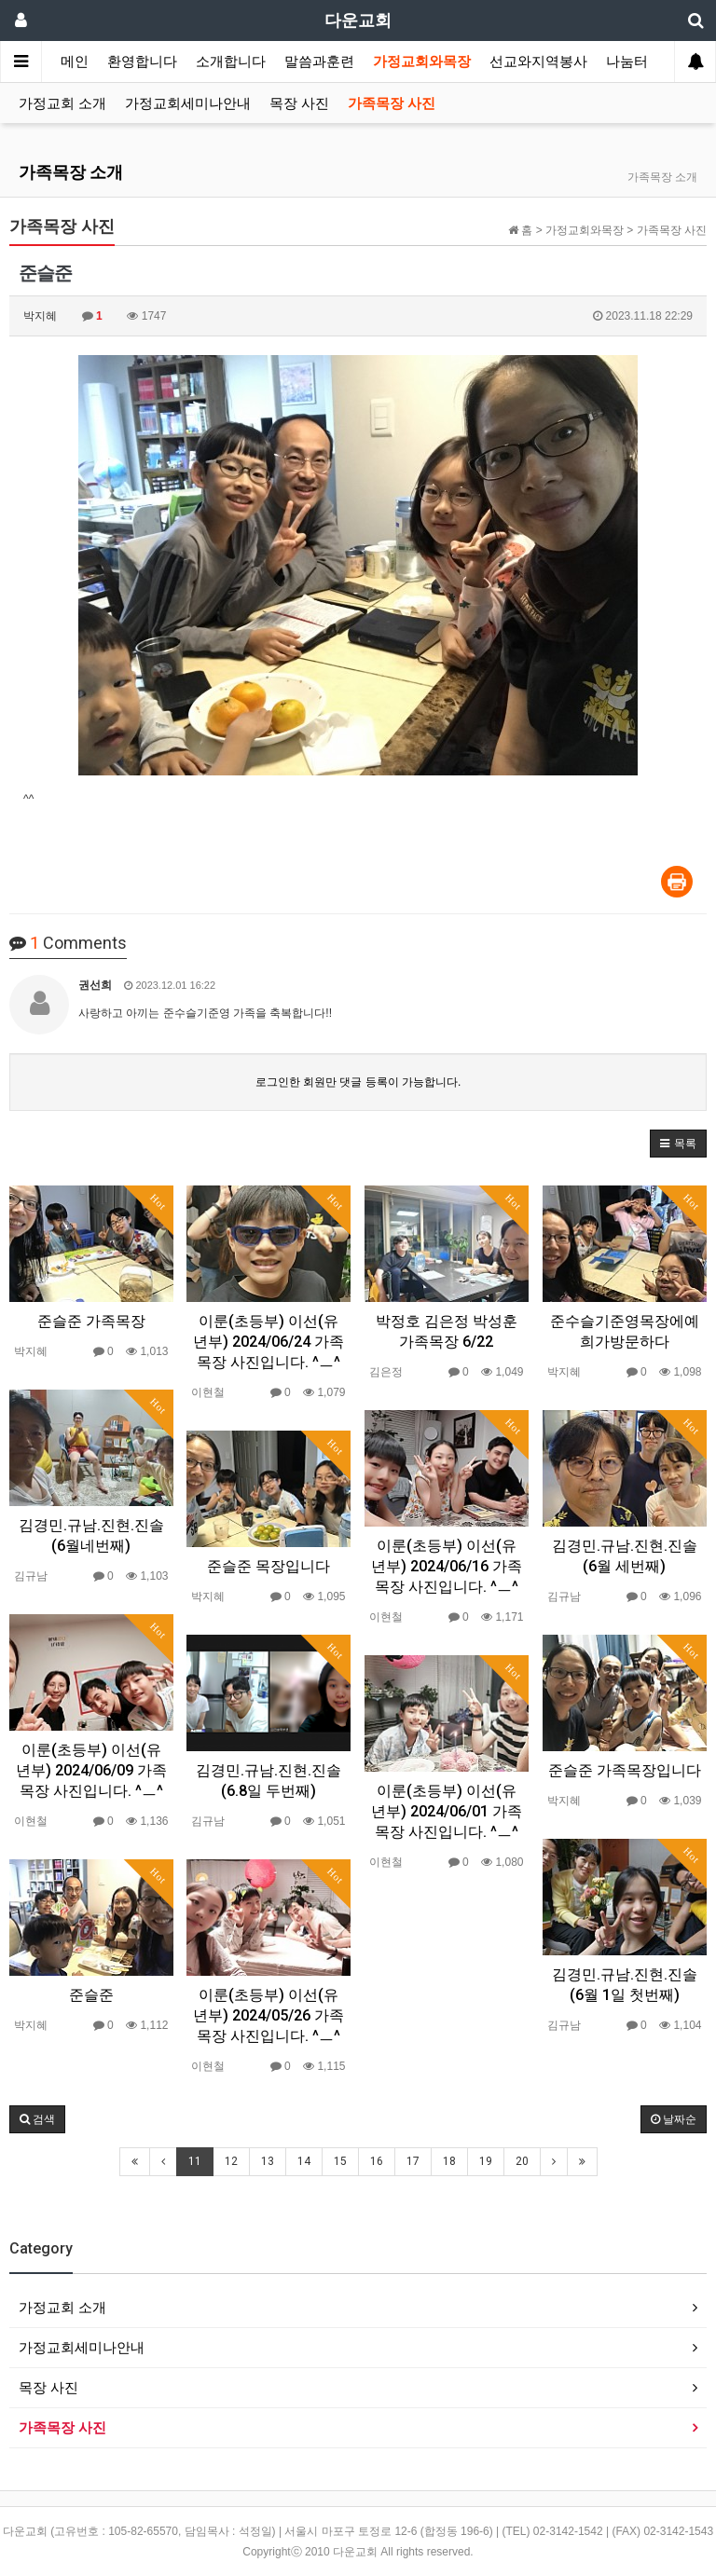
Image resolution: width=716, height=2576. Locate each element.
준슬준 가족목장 (91, 1321)
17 (413, 2161)
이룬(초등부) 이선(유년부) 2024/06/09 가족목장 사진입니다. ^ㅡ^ (91, 1770)
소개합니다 (231, 61)
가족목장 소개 (71, 172)
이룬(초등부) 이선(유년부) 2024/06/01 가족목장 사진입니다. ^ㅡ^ (446, 1811)
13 (267, 2161)
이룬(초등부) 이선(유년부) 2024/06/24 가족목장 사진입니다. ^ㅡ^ (268, 1341)
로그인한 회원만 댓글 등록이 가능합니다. (358, 1082)
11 (194, 2161)
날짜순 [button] (673, 2119)
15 (340, 2161)
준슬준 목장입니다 (268, 1566)
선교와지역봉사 (538, 61)
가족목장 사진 (391, 103)
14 (303, 2161)
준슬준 (91, 1995)
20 (522, 2161)
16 (376, 2161)
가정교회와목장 (422, 61)
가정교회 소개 (62, 103)
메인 (75, 61)
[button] (678, 1144)
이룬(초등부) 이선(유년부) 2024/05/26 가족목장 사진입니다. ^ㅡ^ (268, 2015)
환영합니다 (142, 61)
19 (485, 2161)
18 (449, 2161)
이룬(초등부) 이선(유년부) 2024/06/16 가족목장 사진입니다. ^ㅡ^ (446, 1566)
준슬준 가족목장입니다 (624, 1770)
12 (231, 2161)
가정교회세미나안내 (188, 103)
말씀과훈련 (319, 61)
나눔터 (627, 61)
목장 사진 (299, 103)
